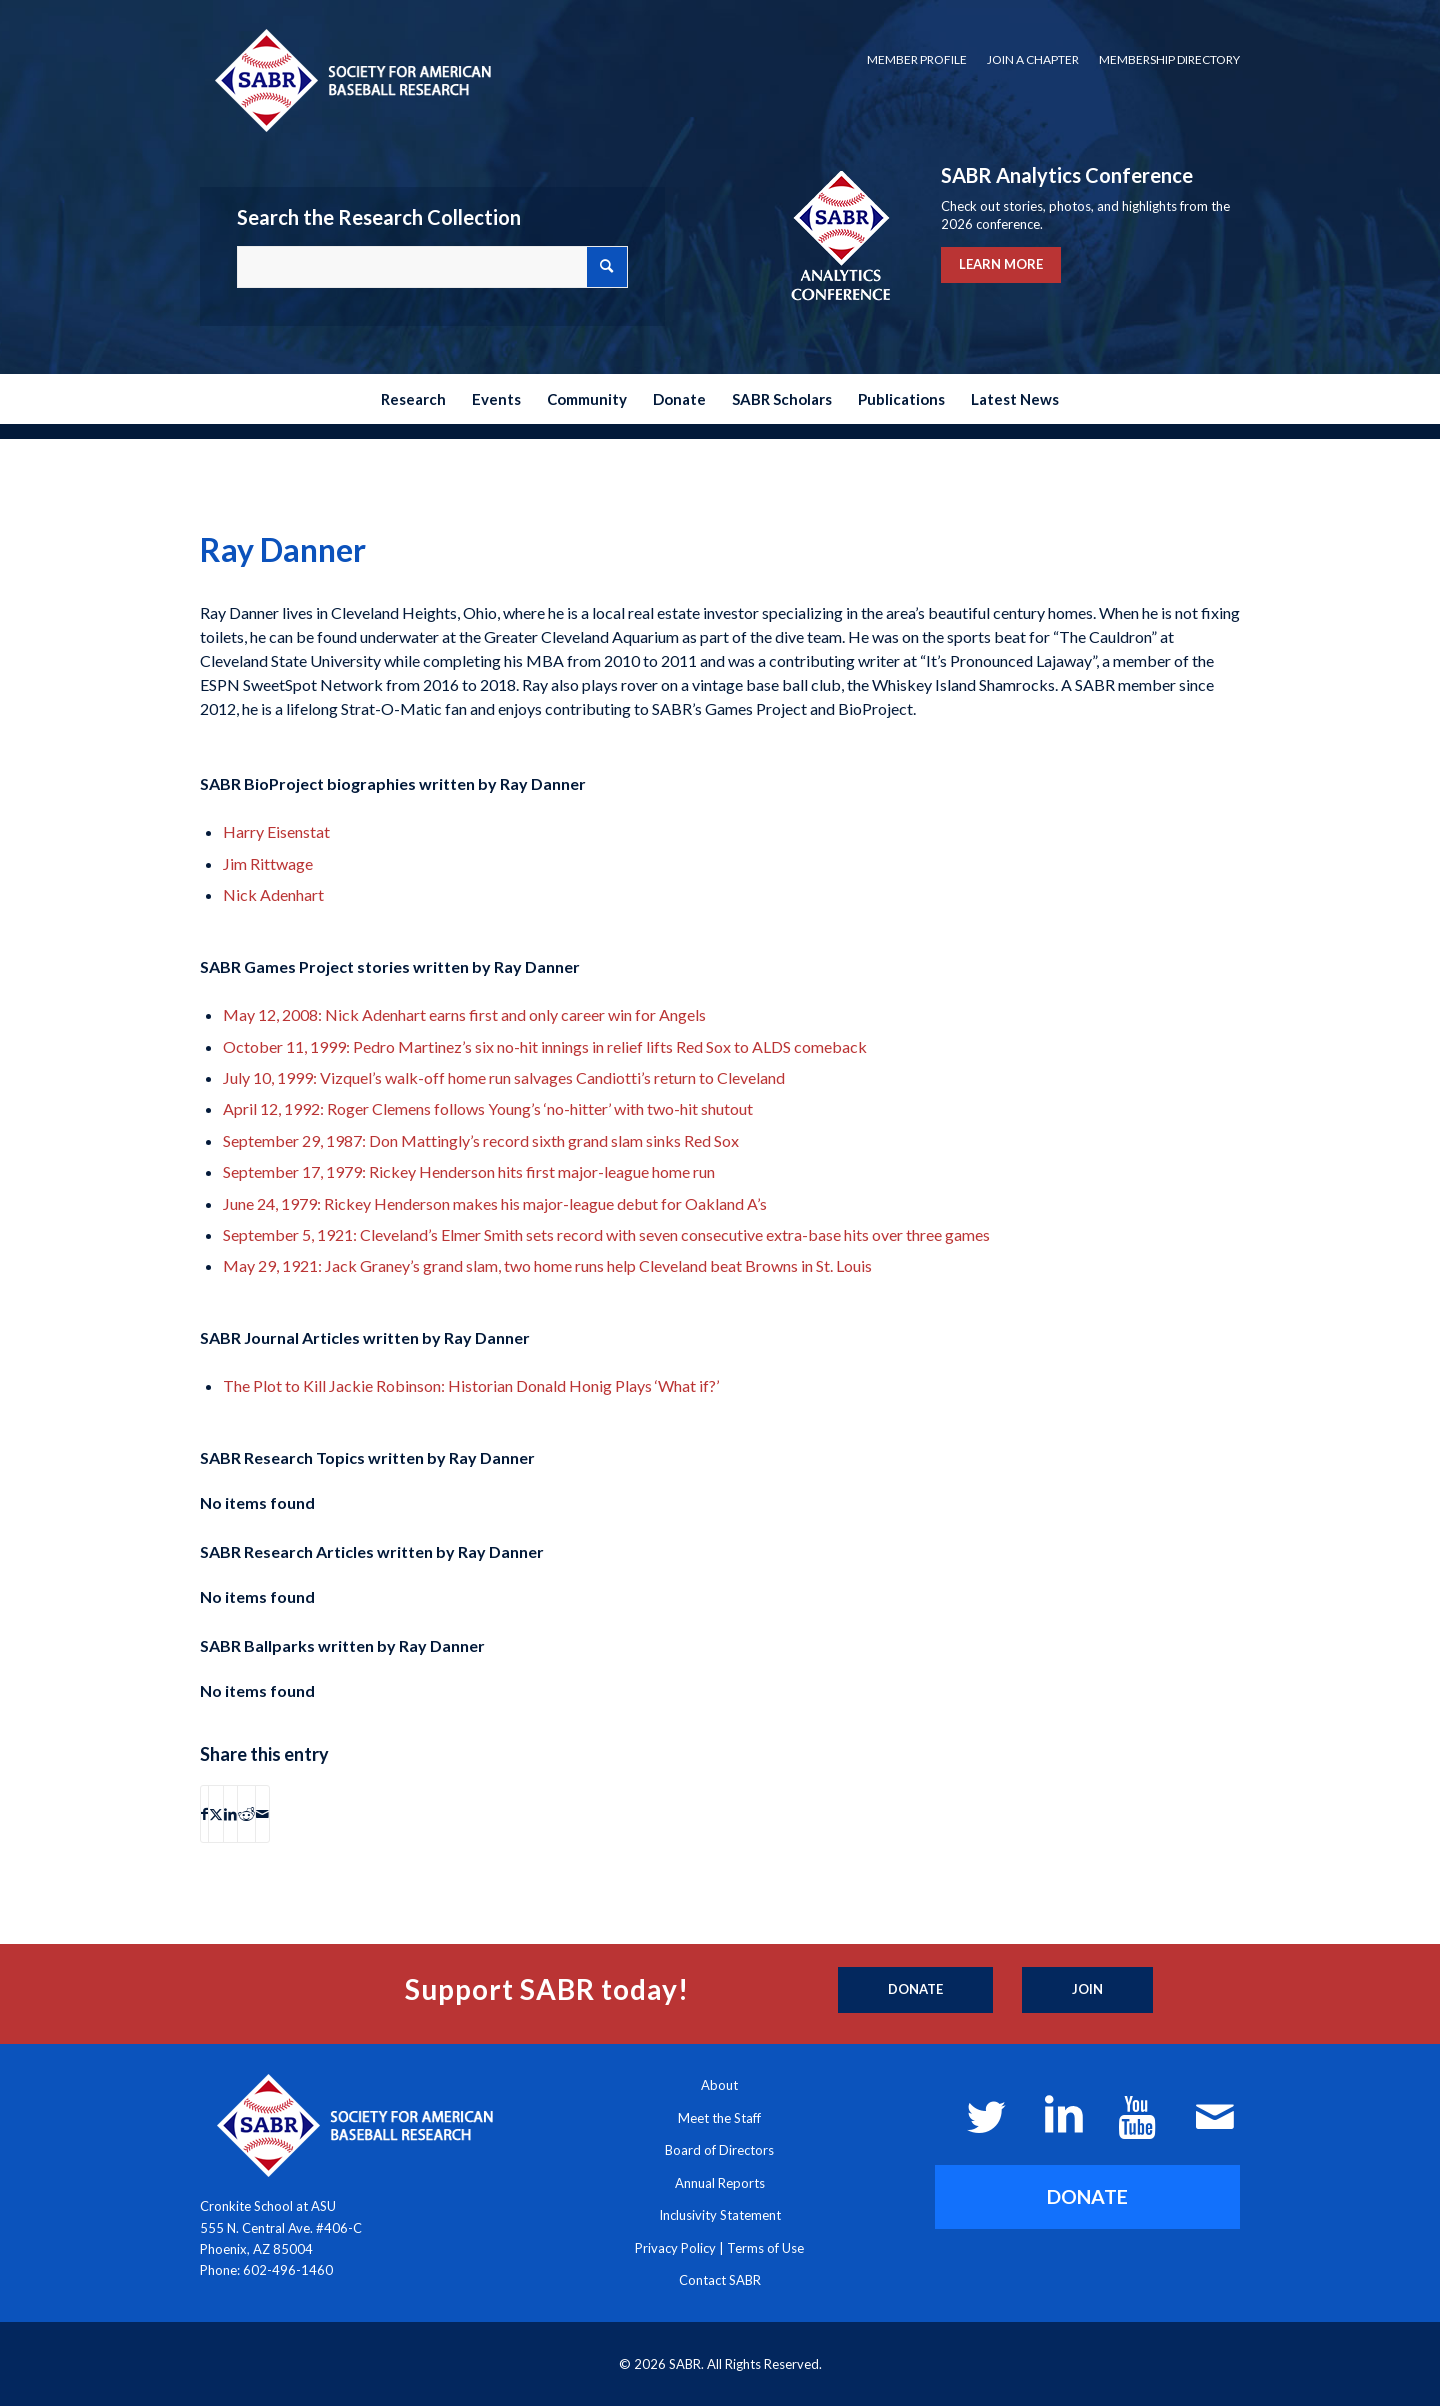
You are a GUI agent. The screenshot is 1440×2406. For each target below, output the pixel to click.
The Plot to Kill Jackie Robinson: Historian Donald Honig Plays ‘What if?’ (471, 1385)
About (719, 2085)
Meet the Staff (719, 2118)
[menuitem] (917, 60)
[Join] (1087, 1990)
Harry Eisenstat (276, 831)
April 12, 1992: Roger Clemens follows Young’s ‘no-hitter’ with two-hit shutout (488, 1108)
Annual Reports (720, 2183)
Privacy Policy (675, 2248)
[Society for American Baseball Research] (351, 79)
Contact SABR (720, 2280)
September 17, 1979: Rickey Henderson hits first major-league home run (469, 1171)
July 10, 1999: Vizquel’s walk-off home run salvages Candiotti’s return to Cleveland (504, 1077)
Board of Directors (719, 2150)
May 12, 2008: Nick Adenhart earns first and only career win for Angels (464, 1014)
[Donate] (915, 1990)
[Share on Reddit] (246, 1814)
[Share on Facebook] (204, 1814)
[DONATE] (1087, 2196)
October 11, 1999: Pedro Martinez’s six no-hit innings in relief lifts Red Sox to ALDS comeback (545, 1046)
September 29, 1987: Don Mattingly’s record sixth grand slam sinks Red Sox (481, 1140)
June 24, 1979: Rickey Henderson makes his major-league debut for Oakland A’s (495, 1203)
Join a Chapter (1033, 59)
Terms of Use (765, 2248)
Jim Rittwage (268, 863)
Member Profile (917, 59)
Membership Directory (1169, 59)
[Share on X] (216, 1814)
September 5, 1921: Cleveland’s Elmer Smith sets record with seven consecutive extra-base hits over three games (606, 1234)
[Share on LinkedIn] (230, 1814)
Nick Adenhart (273, 894)
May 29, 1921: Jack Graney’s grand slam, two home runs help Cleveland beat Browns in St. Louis (547, 1265)
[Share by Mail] (262, 1814)
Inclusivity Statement (720, 2215)
